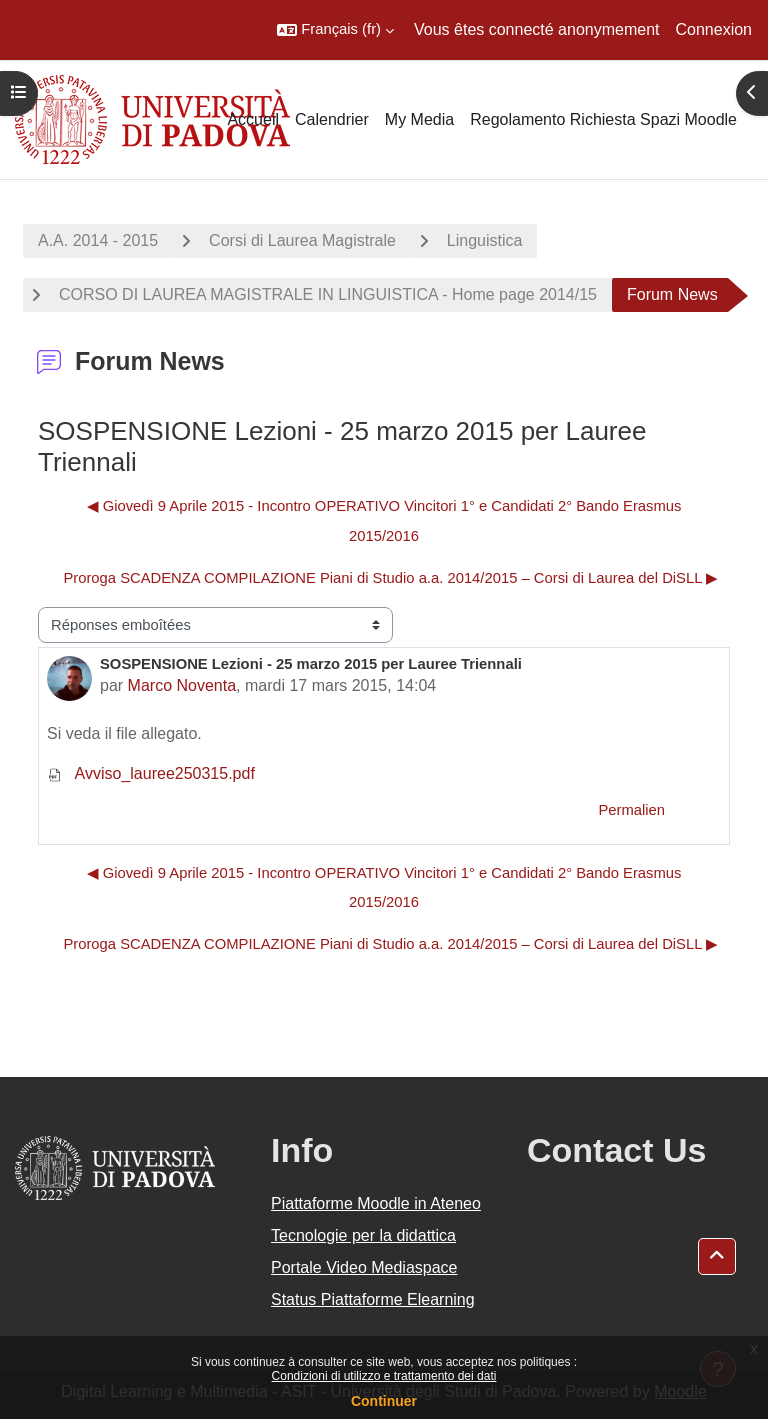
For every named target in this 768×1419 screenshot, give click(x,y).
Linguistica (485, 240)
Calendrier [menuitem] (332, 119)
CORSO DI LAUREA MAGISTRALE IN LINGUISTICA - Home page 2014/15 (328, 294)
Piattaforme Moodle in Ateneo (376, 1203)
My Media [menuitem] (419, 119)
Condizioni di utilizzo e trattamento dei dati (384, 1376)
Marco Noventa (182, 685)
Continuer (384, 1401)
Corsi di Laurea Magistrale (302, 240)
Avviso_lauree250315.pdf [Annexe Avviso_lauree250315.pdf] (151, 773)
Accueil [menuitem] (253, 119)
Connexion (714, 29)
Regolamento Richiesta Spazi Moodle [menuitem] (603, 119)
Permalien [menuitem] (631, 810)
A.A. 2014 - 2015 (98, 240)
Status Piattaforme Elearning (373, 1299)
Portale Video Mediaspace (364, 1267)
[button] (335, 30)
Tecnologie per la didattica (363, 1235)
